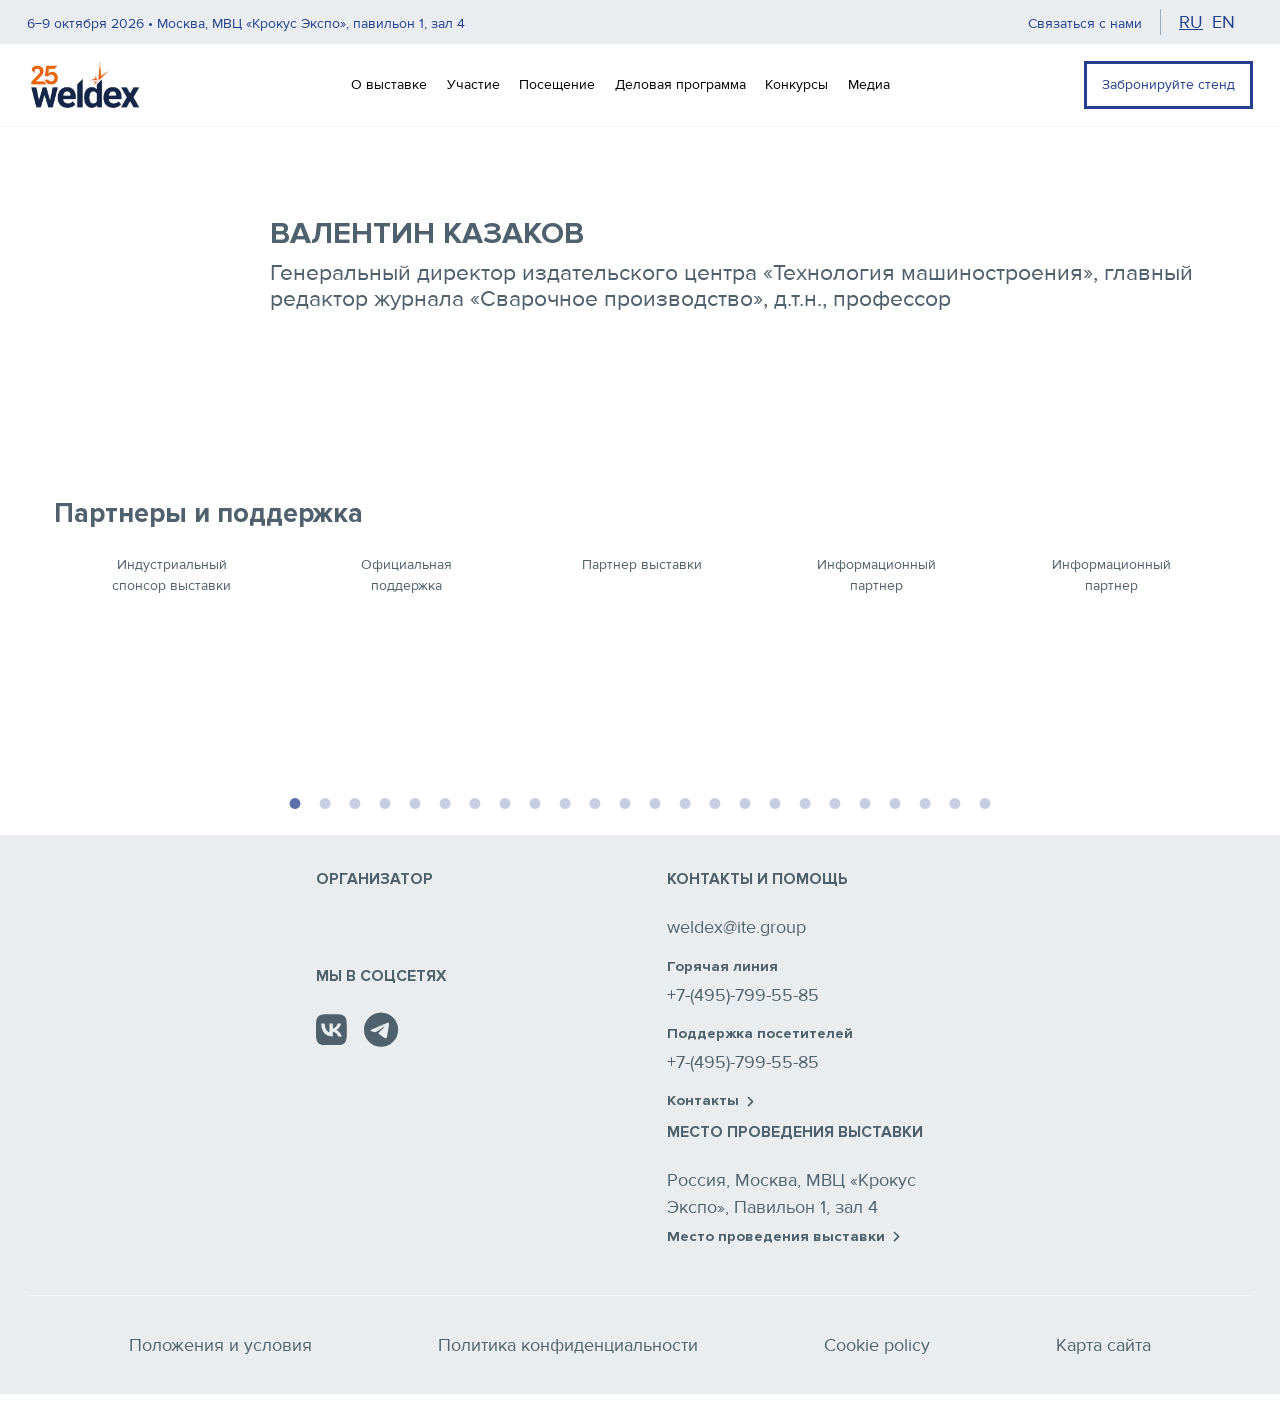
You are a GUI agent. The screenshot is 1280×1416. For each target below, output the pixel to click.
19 (835, 801)
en (1223, 22)
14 (685, 801)
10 (565, 801)
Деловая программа (680, 84)
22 (925, 801)
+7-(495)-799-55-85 (743, 995)
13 (655, 801)
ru (1191, 22)
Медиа (869, 84)
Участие (473, 84)
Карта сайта (1103, 1345)
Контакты (710, 1101)
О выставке (389, 84)
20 (865, 801)
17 (775, 801)
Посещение (557, 84)
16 (745, 801)
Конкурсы (796, 84)
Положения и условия (220, 1345)
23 (955, 801)
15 (715, 801)
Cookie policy (877, 1345)
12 (625, 801)
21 (895, 801)
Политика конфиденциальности (568, 1345)
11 (595, 801)
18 (805, 801)
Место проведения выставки (783, 1237)
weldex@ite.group (736, 927)
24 (985, 801)
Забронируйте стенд (1168, 84)
